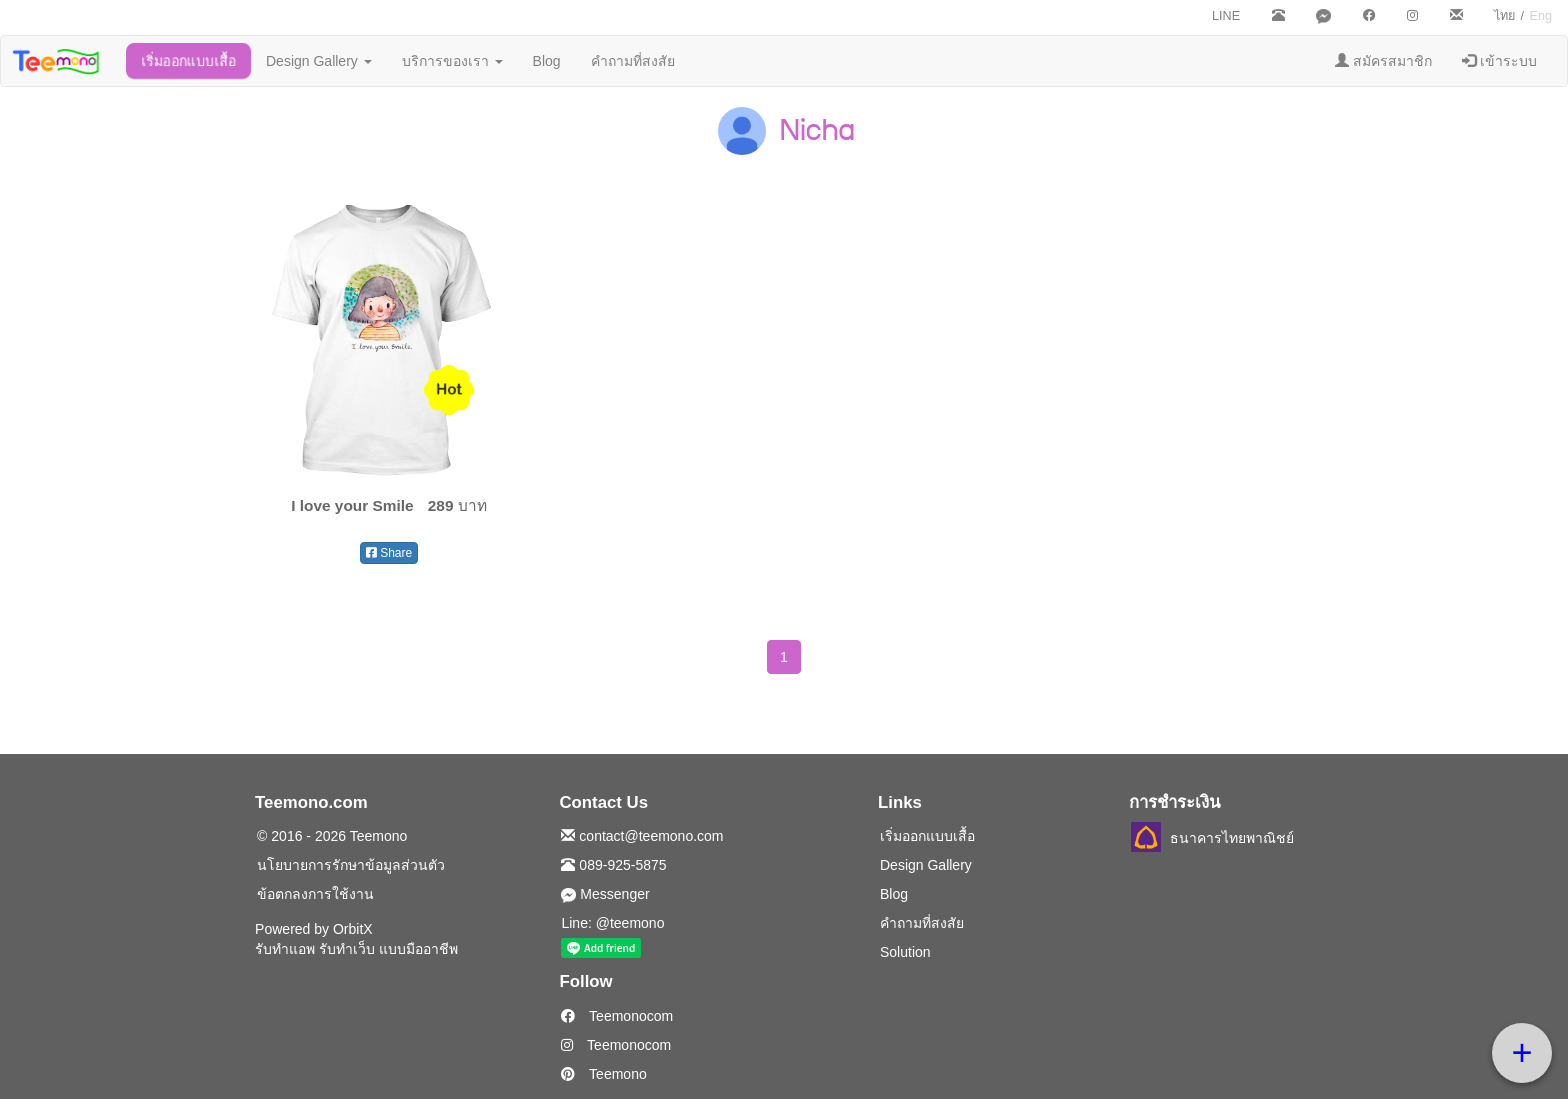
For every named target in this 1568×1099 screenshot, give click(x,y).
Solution (905, 952)
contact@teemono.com (642, 836)
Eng (1541, 16)
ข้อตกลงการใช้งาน (315, 894)
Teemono (603, 1074)
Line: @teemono (612, 923)
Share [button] (389, 553)
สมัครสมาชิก (1383, 61)
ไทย (1504, 16)
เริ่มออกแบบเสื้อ (188, 61)
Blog (547, 61)
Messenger (605, 894)
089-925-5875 (613, 865)
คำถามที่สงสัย (633, 61)
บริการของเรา (452, 61)
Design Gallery (319, 61)
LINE (1226, 16)
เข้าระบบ (1499, 61)
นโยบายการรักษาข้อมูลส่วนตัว (351, 865)
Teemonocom (617, 1016)
